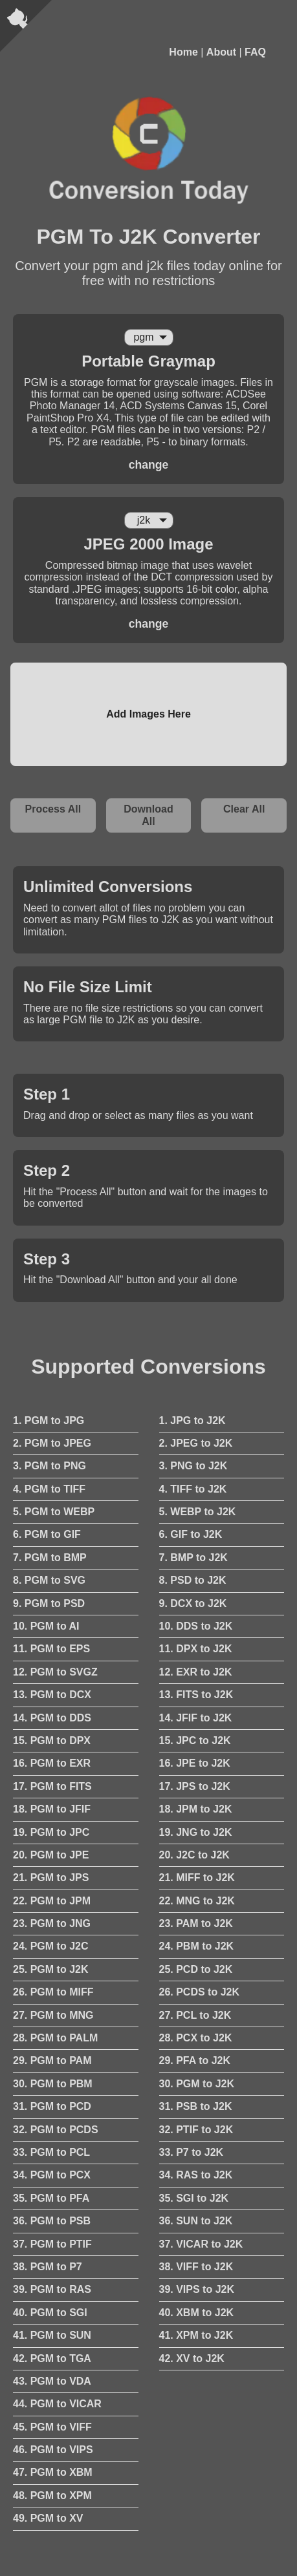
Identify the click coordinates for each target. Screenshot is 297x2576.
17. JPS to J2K (194, 1786)
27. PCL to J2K (195, 2015)
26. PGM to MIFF (53, 1991)
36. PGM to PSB (52, 2220)
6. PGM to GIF (47, 1534)
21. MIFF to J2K (197, 1877)
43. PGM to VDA (52, 2381)
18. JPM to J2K (195, 1809)
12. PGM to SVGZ (55, 1671)
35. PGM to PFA (51, 2198)
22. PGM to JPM (52, 1900)
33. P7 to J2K (191, 2152)
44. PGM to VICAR (57, 2403)
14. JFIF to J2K (195, 1717)
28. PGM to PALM (55, 2037)
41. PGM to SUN (52, 2335)
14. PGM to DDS (52, 1717)
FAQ (255, 52)
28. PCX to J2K (195, 2037)
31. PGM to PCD (52, 2106)
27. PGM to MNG (53, 2015)
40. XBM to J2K (196, 2312)
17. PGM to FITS (52, 1786)
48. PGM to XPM (52, 2495)
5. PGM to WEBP (53, 1511)
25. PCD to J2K (196, 1969)
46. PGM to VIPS (53, 2449)
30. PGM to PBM (53, 2083)
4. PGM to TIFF (49, 1489)
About (221, 52)
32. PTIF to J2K (196, 2129)
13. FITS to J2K (196, 1694)
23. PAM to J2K (196, 1923)
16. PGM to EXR (52, 1763)
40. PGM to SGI (50, 2312)
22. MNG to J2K (197, 1900)
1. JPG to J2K (192, 1420)
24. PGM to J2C (50, 1946)
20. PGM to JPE (51, 1854)
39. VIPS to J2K (197, 2289)
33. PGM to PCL (51, 2152)
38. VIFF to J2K (196, 2266)
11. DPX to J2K (195, 1648)
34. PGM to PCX (52, 2174)
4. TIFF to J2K (193, 1489)
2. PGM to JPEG (52, 1443)
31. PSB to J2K (195, 2106)
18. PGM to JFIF (52, 1809)
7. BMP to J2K (193, 1557)
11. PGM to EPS (51, 1648)
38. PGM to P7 (47, 2266)
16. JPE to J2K (194, 1763)
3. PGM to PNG (49, 1465)
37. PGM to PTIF (52, 2244)
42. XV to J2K (192, 2358)
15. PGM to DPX (52, 1740)
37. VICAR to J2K (201, 2244)
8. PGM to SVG (49, 1580)
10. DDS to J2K (196, 1626)
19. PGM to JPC (51, 1832)
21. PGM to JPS (51, 1877)
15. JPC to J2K (195, 1740)
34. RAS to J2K (196, 2174)
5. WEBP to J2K (197, 1511)
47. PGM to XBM (53, 2472)
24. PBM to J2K (196, 1946)
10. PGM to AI (46, 1626)
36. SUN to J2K (196, 2220)
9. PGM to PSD (49, 1603)
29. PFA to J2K (195, 2060)
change (149, 464)
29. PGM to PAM (52, 2060)
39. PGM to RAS (52, 2289)
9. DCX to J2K (193, 1603)
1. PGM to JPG (48, 1420)
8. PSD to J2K (192, 1580)
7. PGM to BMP (50, 1557)
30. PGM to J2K (196, 2083)
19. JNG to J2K (195, 1832)
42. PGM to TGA (52, 2358)
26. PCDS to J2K (199, 1991)
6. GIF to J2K (191, 1534)
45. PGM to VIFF (52, 2427)
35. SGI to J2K (194, 2198)
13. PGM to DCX (52, 1694)
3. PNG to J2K (193, 1465)
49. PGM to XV (48, 2518)
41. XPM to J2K (196, 2335)
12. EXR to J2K (195, 1671)
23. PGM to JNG (52, 1923)
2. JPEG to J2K (196, 1443)
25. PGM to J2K (50, 1969)
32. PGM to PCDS (55, 2129)
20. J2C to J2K (194, 1854)
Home (183, 52)
